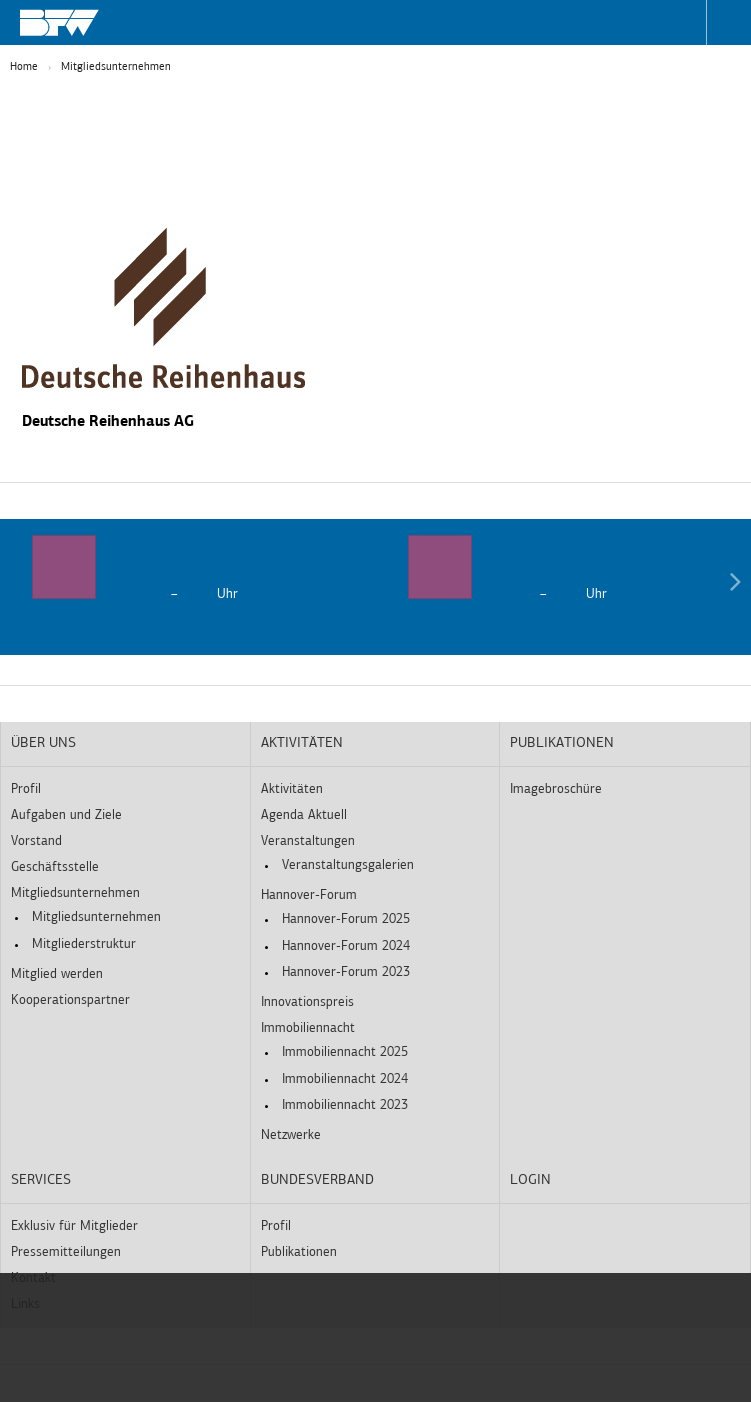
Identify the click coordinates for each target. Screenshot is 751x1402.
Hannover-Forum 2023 (346, 972)
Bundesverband (317, 1180)
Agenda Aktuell (304, 815)
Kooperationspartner (70, 1000)
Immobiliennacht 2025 (345, 1052)
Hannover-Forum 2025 (346, 919)
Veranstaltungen (308, 841)
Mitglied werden (57, 974)
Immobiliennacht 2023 (345, 1105)
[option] (188, 569)
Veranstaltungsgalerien (348, 865)
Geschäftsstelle (55, 867)
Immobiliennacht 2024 (345, 1079)
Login (530, 1180)
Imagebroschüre (556, 789)
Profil (26, 789)
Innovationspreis (307, 1002)
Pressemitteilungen (66, 1252)
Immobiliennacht (308, 1028)
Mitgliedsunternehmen (116, 67)
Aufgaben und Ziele (66, 815)
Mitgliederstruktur (84, 944)
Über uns (43, 743)
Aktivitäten (302, 743)
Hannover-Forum (309, 895)
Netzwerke (291, 1135)
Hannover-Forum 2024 (346, 946)
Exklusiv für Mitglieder (74, 1226)
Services (41, 1180)
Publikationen (562, 743)
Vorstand (36, 841)
